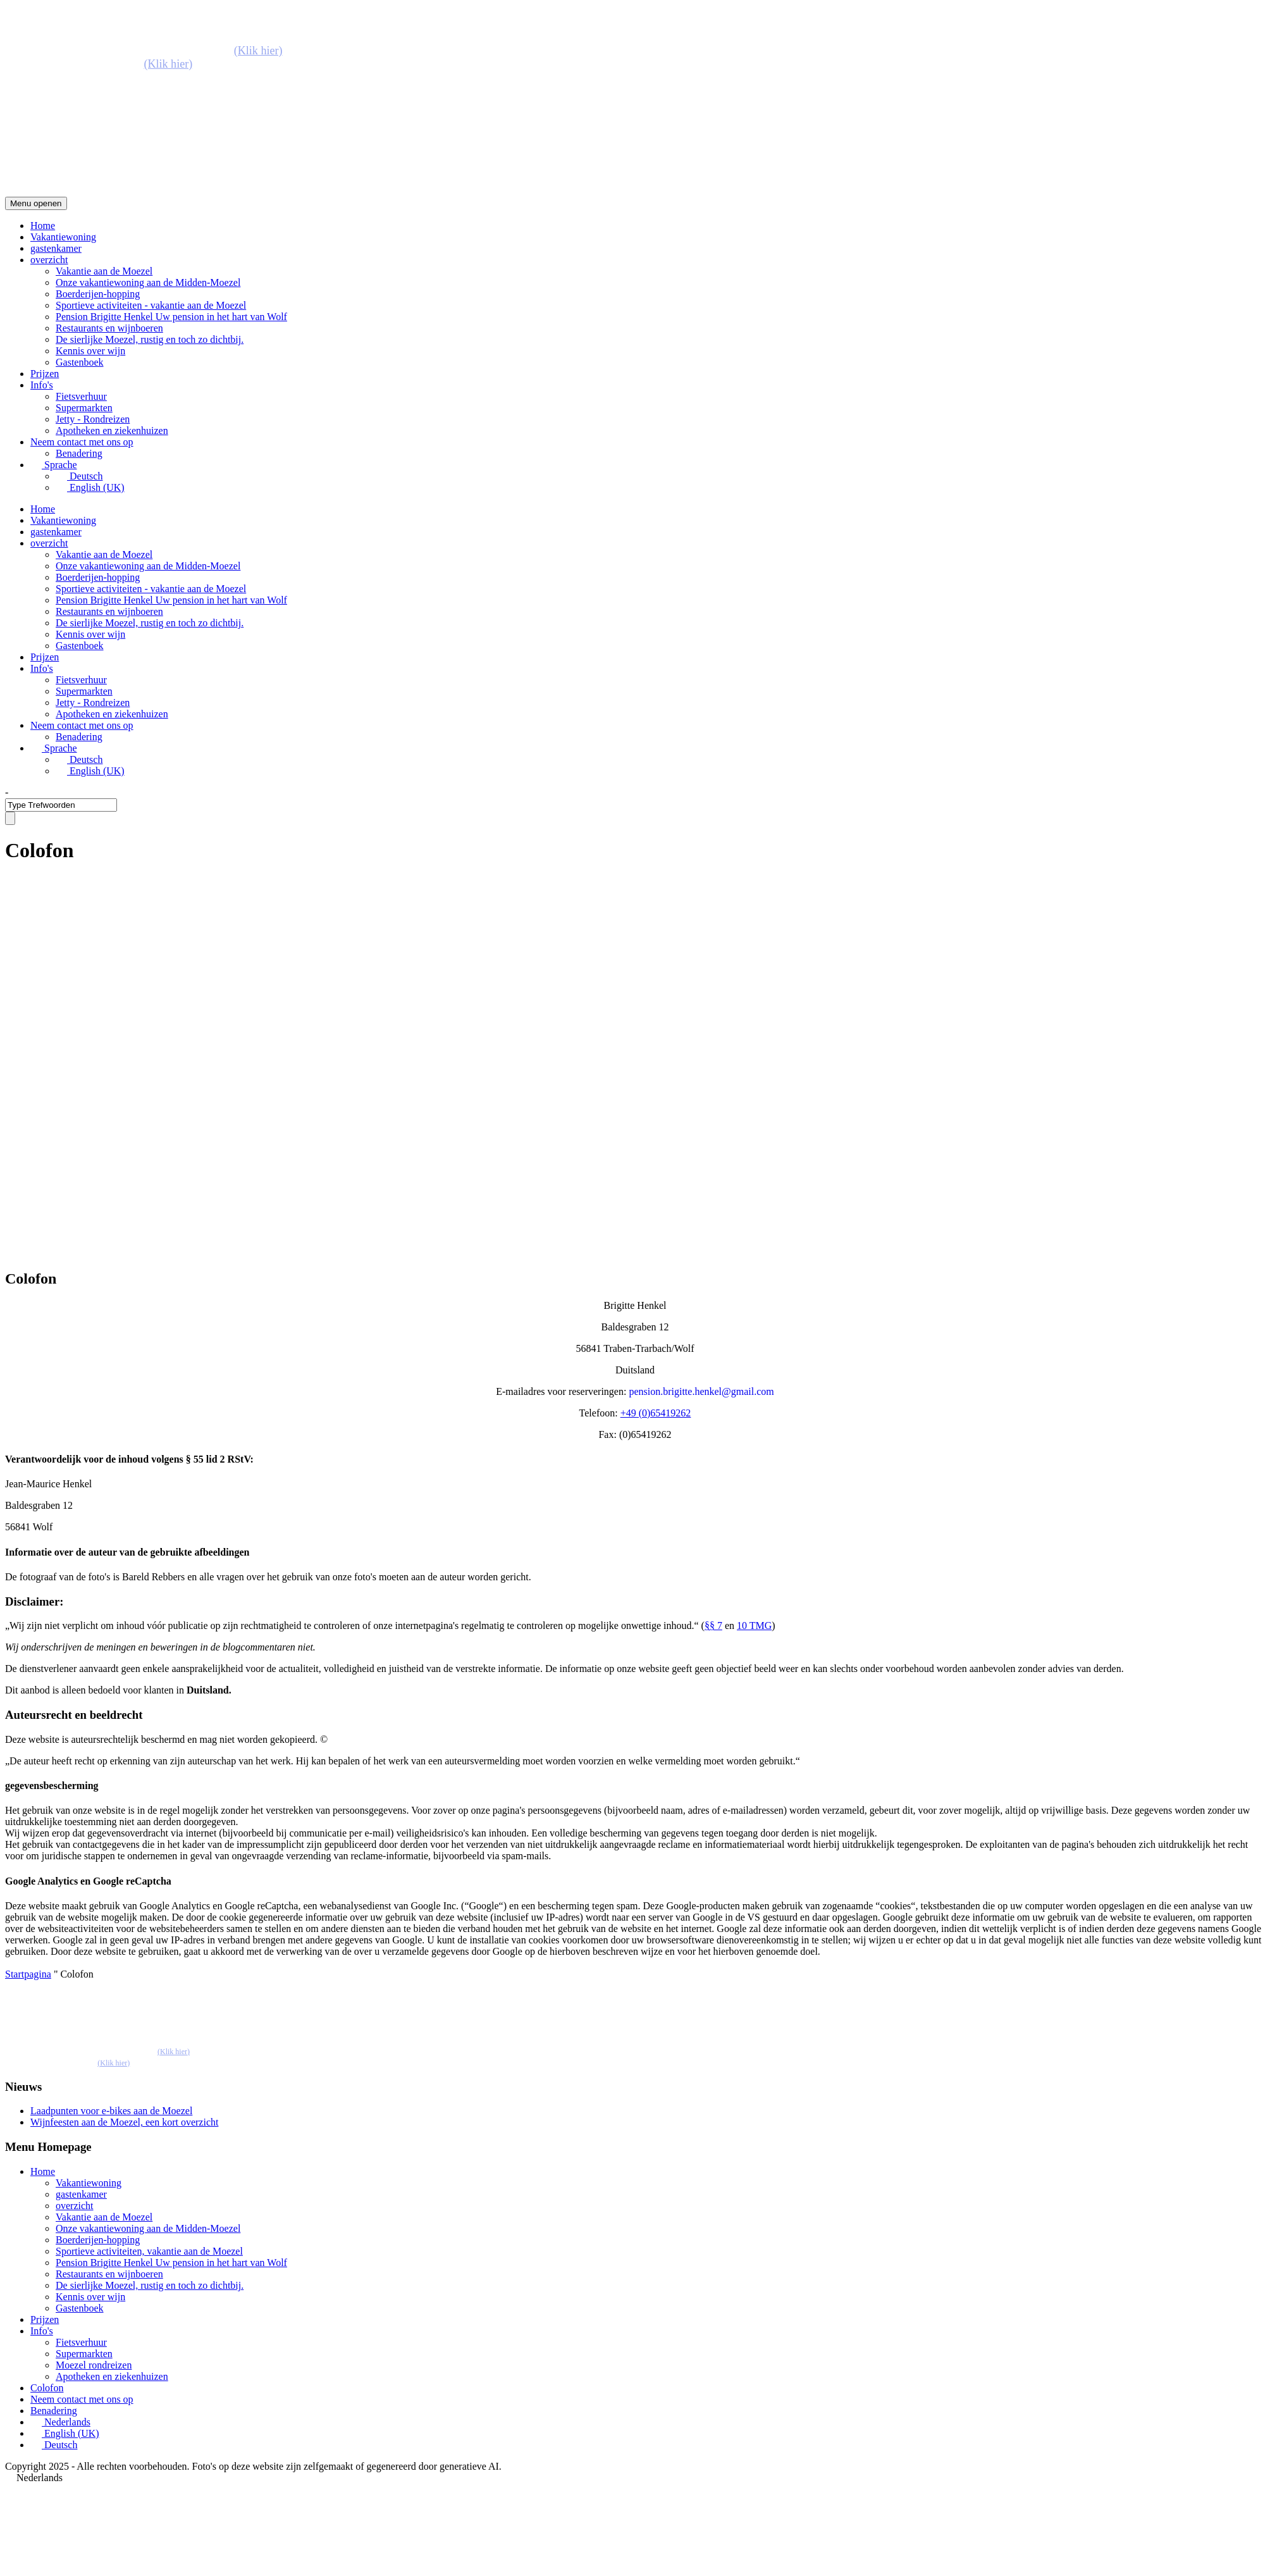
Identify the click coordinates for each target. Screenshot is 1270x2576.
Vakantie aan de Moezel (104, 271)
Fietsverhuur (81, 396)
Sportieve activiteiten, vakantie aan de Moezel (149, 2251)
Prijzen (44, 373)
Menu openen (36, 203)
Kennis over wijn (90, 350)
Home (42, 225)
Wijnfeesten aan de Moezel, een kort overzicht (124, 2122)
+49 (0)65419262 (655, 1413)
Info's (41, 385)
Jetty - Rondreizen (93, 419)
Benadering (79, 453)
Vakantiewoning (63, 237)
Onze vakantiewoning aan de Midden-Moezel (148, 282)
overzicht (49, 259)
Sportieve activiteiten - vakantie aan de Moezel (151, 305)
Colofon (46, 2387)
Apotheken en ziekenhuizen (112, 430)
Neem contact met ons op (81, 442)
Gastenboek (80, 362)
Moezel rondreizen (94, 2365)
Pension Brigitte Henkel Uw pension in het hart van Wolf (171, 316)
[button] (635, 2478)
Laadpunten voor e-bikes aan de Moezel (111, 2110)
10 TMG (754, 1625)
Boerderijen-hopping (98, 293)
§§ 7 (713, 1625)
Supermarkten (84, 407)
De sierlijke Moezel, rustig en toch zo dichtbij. (150, 339)
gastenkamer (56, 248)
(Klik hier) (258, 50)
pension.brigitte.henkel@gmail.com (701, 1391)
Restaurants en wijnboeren (109, 328)
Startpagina (28, 1974)
